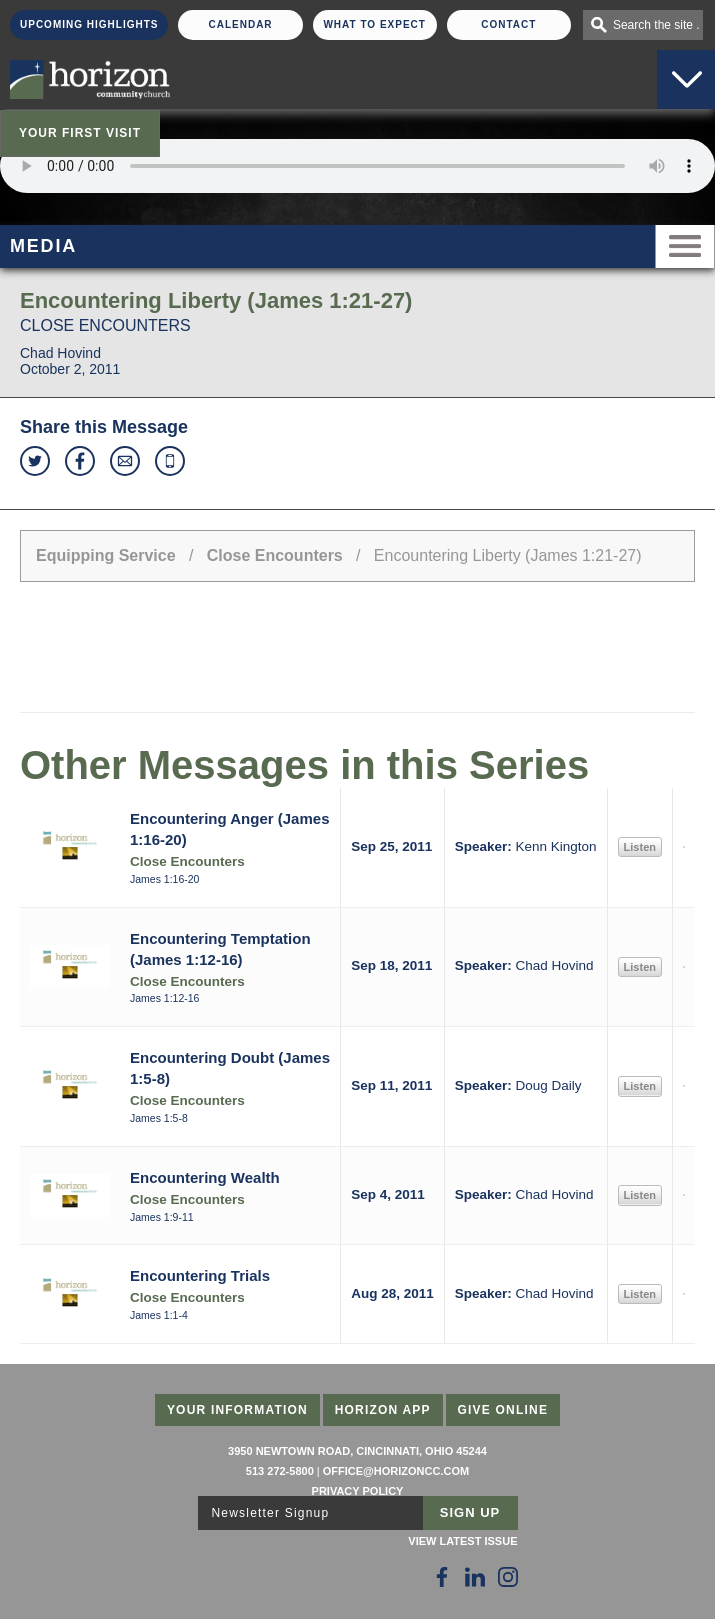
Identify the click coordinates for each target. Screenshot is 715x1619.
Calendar (240, 24)
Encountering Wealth (205, 1177)
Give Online (503, 1410)
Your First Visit (80, 133)
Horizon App (383, 1410)
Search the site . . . (658, 25)
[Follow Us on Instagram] (508, 1577)
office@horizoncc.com (396, 1471)
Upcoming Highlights (89, 24)
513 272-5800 (280, 1471)
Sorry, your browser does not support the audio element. (357, 166)
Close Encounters (275, 555)
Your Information (237, 1410)
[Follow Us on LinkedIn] (475, 1577)
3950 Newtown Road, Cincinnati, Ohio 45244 (357, 1451)
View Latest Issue (462, 1541)
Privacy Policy (358, 1491)
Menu (685, 246)
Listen (640, 847)
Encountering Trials (200, 1275)
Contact (508, 24)
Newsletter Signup (271, 1513)
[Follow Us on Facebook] (442, 1577)
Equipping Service (106, 555)
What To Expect (374, 24)
